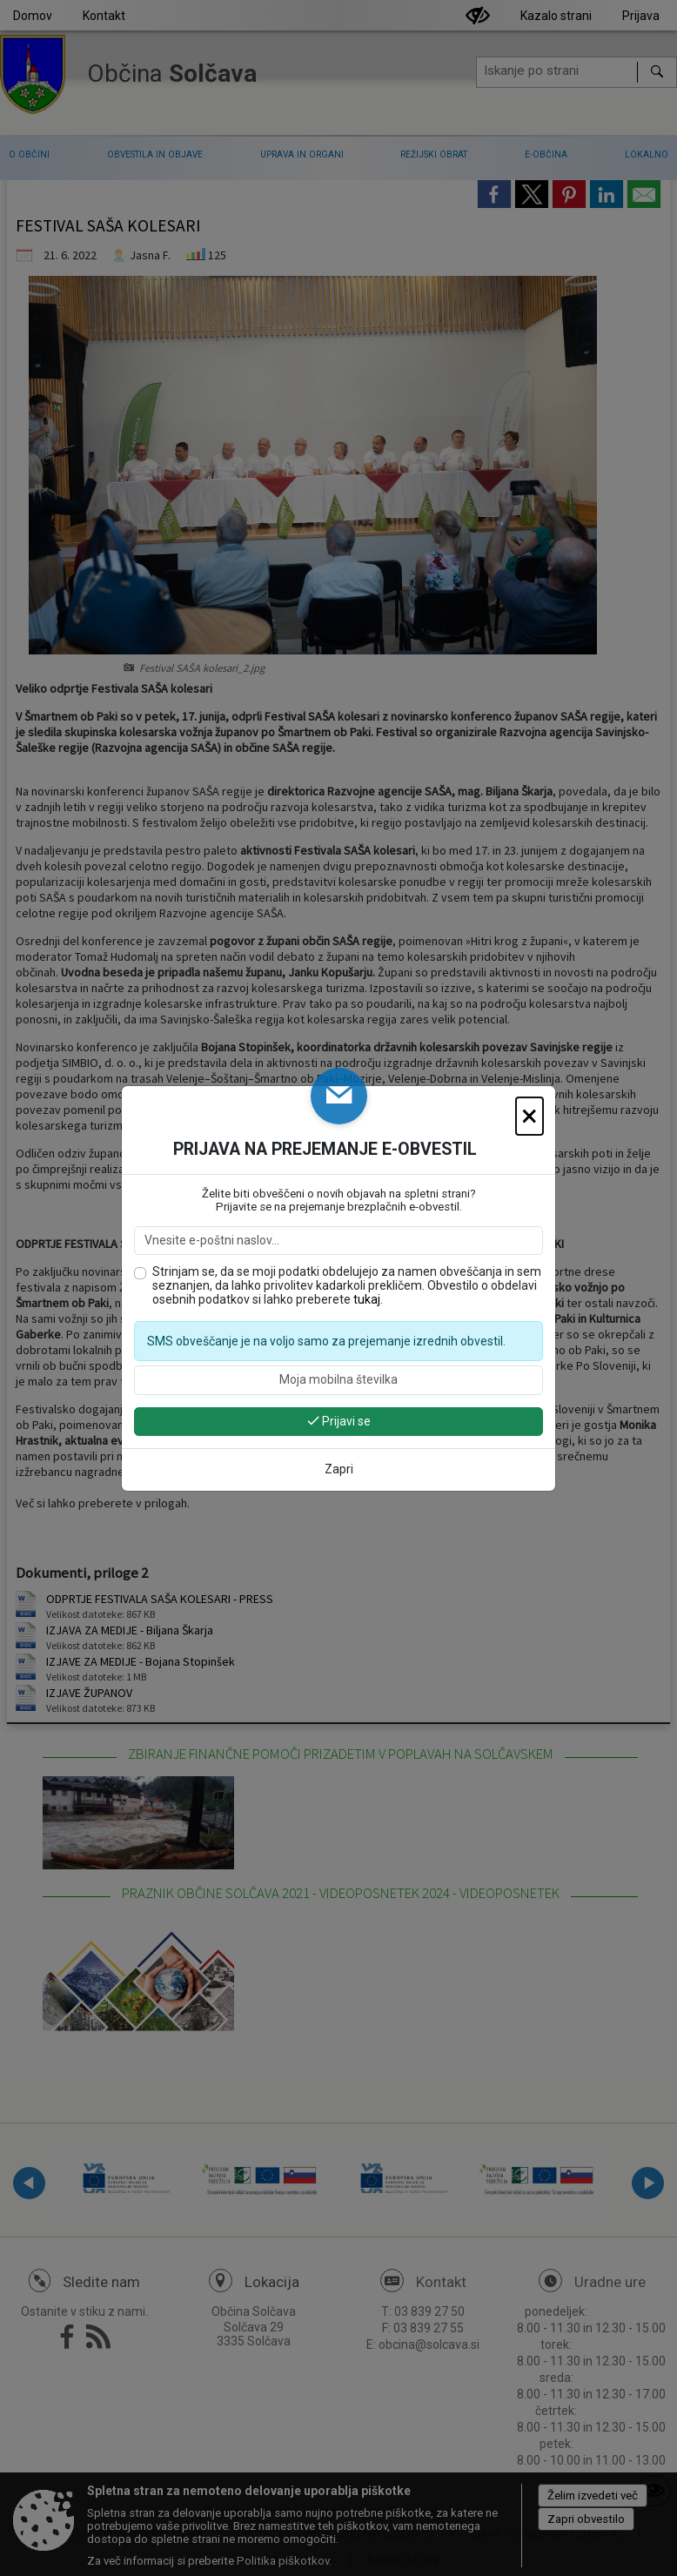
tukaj (366, 1299)
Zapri (339, 1469)
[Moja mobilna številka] (338, 1380)
